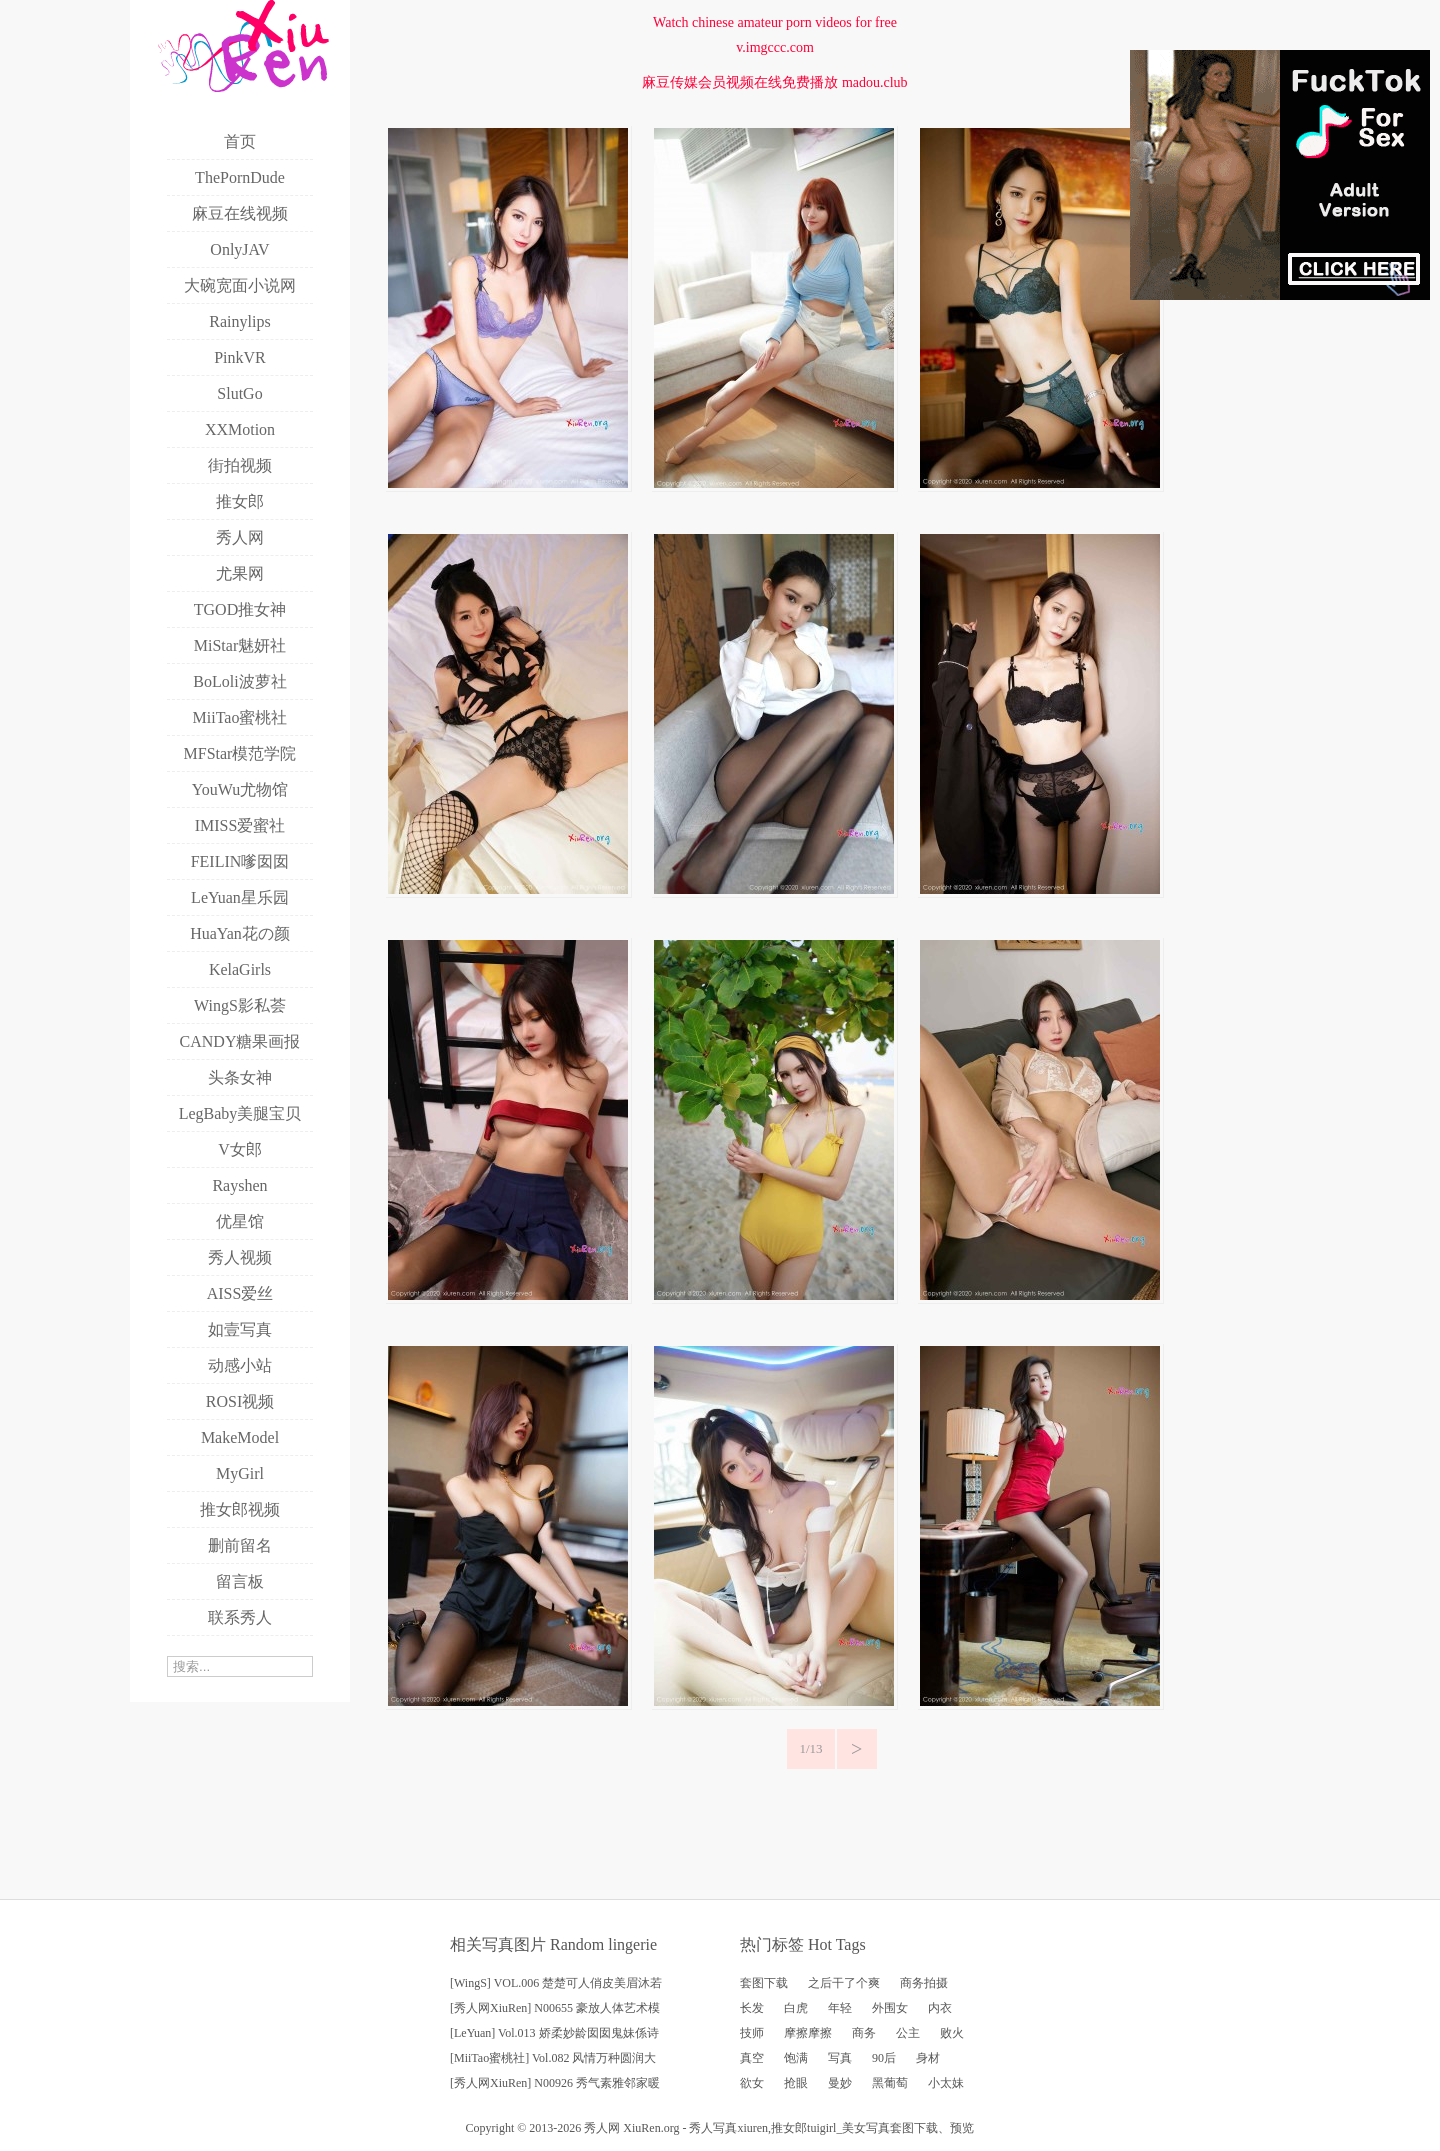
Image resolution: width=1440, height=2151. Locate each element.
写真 (840, 2058)
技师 (752, 2033)
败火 (952, 2033)
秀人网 (602, 2128)
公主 (908, 2033)
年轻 (840, 2008)
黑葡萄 (890, 2083)
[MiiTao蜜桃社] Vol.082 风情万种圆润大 (553, 2058)
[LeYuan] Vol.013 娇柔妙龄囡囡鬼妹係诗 (554, 2033)
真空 (752, 2058)
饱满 (796, 2058)
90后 (884, 2058)
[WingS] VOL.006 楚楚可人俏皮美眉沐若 (556, 1983)
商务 (864, 2033)
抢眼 (796, 2083)
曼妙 (840, 2083)
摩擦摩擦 (808, 2033)
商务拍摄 (924, 1983)
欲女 (752, 2083)
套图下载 (764, 1983)
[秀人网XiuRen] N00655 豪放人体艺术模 (555, 2008)
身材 (928, 2058)
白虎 (796, 2008)
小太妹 (946, 2083)
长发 (752, 2008)
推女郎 (789, 2128)
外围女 (890, 2008)
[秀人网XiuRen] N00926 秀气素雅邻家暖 (555, 2083)
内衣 (940, 2008)
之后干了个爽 (844, 1983)
